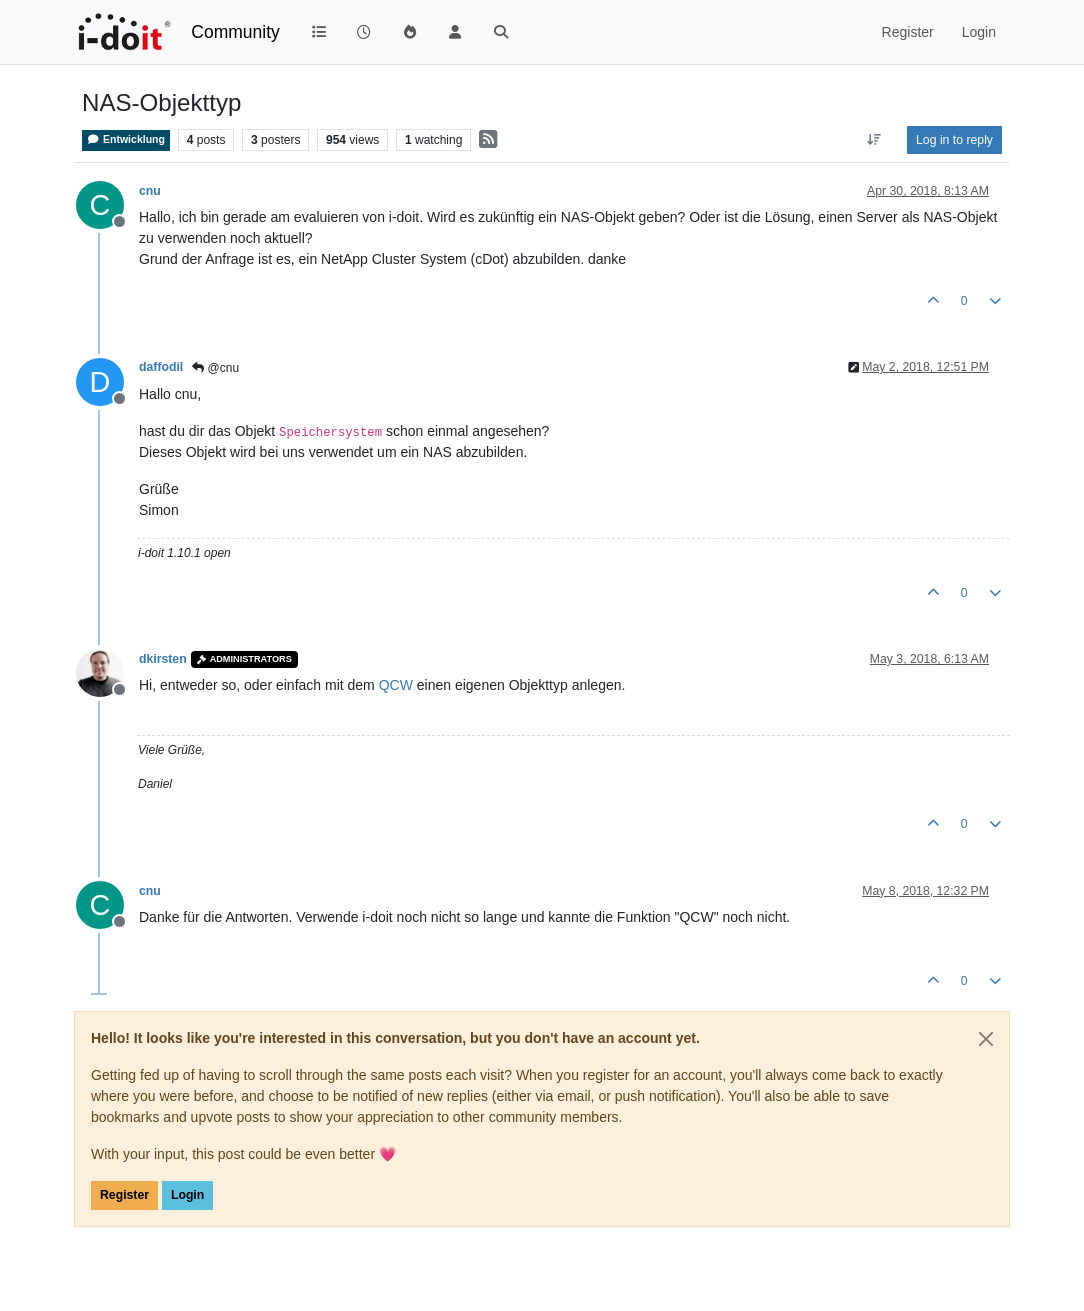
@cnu (215, 368)
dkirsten (163, 659)
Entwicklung (126, 139)
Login (187, 1195)
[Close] (986, 1039)
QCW (396, 685)
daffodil (161, 367)
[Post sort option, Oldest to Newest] (874, 140)
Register (124, 1195)
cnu (150, 191)
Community (235, 32)
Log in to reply (954, 140)
